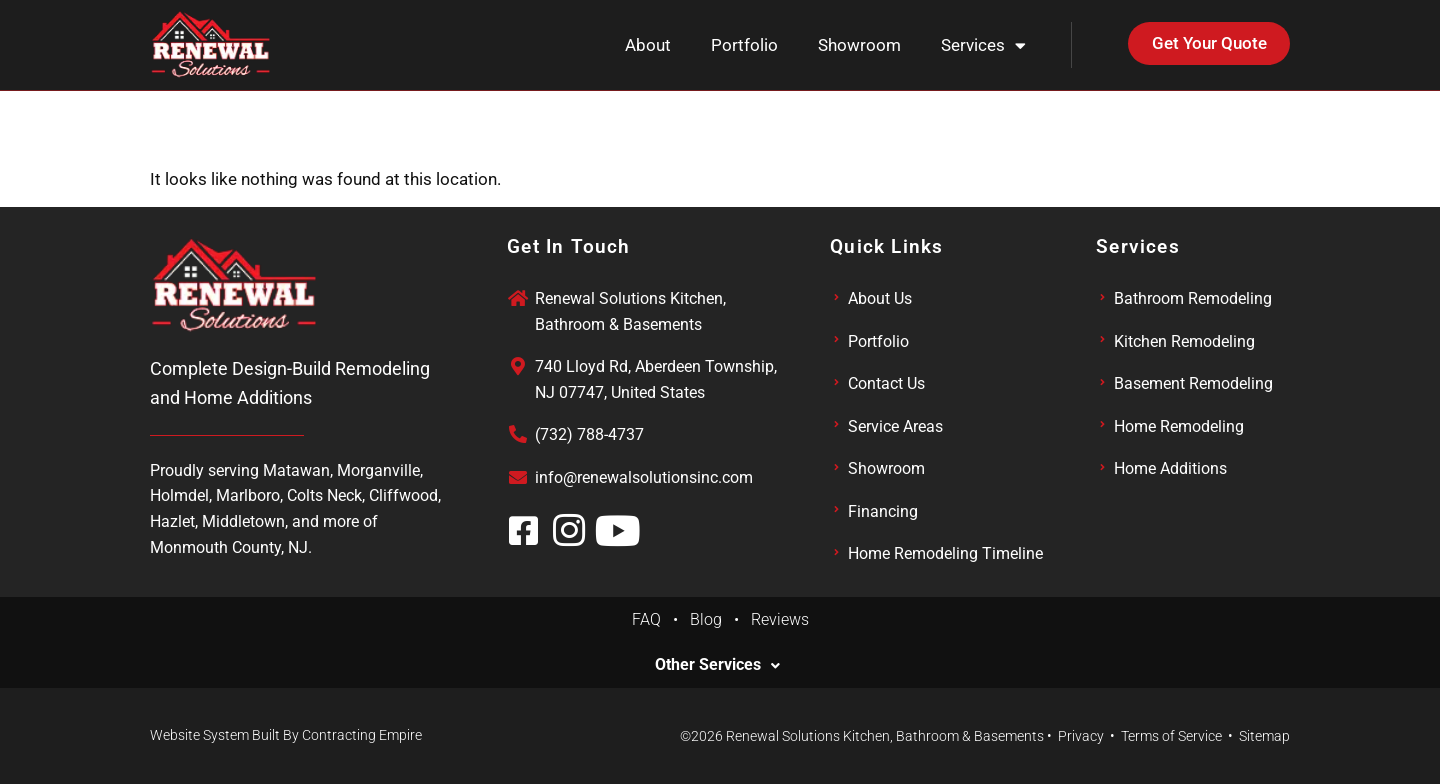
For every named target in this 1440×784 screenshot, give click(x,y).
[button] (720, 665)
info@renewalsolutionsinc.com (644, 477)
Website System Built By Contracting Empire (286, 735)
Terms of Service (1171, 736)
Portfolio (744, 45)
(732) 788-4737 (589, 434)
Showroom (859, 45)
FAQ (652, 619)
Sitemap (1264, 736)
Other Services (708, 665)
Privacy (1081, 736)
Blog (712, 619)
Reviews (780, 619)
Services (983, 45)
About (648, 45)
